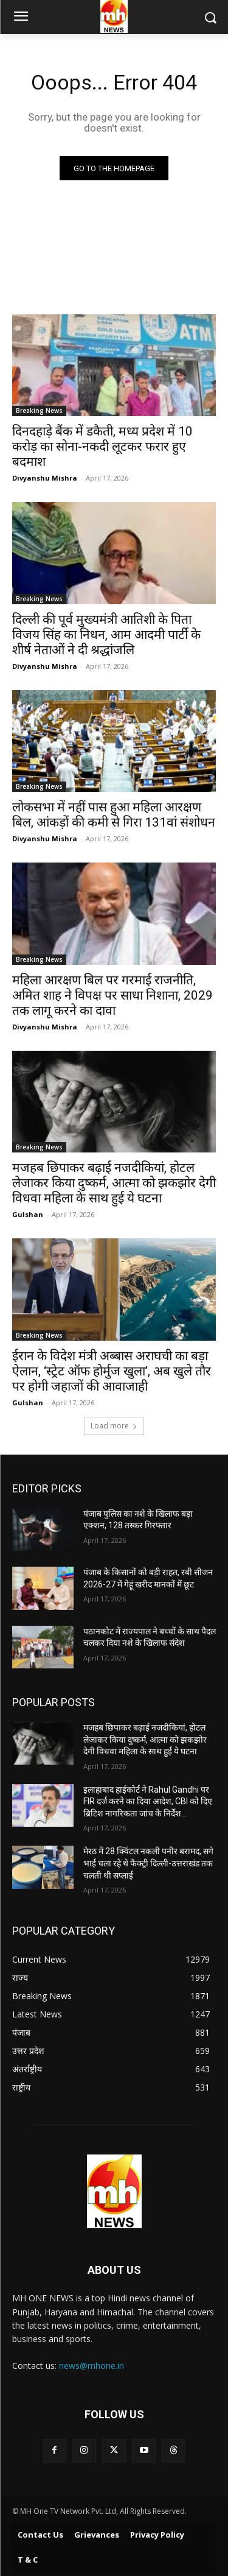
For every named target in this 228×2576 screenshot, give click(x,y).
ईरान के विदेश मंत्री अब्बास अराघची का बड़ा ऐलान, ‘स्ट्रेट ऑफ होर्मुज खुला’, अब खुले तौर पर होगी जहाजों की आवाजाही (111, 1371)
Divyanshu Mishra (44, 477)
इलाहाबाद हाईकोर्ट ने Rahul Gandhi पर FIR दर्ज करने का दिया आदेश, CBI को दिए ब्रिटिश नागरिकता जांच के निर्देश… (147, 1801)
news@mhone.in (91, 2365)
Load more (114, 1425)
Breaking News (39, 410)
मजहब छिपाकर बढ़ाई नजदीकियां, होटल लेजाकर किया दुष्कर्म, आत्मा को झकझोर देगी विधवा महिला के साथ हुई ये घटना (114, 1182)
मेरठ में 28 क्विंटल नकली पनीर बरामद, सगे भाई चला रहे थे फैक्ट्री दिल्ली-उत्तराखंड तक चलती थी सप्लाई (148, 1863)
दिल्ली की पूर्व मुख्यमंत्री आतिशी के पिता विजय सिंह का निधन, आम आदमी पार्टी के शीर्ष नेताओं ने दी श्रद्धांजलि (106, 634)
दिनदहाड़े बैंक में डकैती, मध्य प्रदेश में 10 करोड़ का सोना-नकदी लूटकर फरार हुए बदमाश (102, 446)
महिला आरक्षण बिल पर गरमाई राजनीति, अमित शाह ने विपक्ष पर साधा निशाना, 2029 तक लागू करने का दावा (112, 995)
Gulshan (27, 1214)
